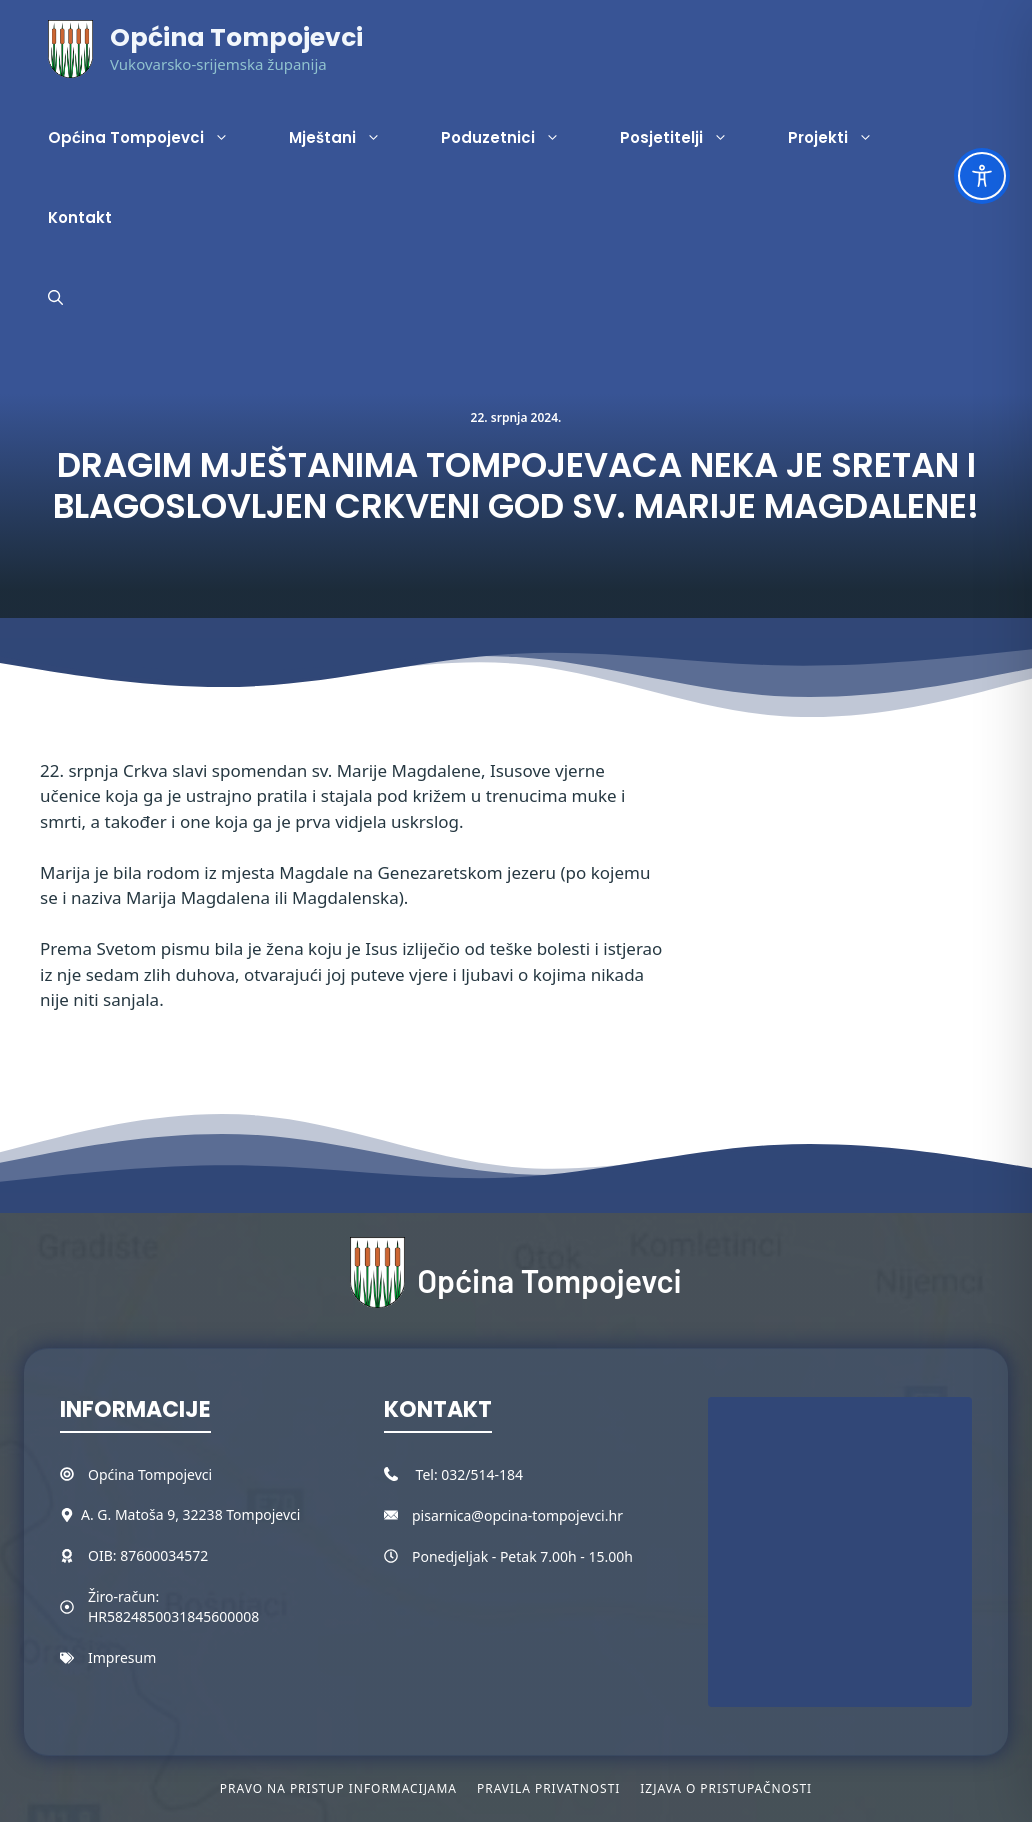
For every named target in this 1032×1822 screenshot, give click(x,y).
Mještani (350, 138)
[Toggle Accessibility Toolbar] (982, 176)
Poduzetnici (515, 138)
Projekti (845, 138)
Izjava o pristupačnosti (726, 1788)
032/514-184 (482, 1474)
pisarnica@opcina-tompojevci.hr (517, 1515)
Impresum (122, 1657)
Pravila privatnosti (548, 1788)
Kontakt (80, 217)
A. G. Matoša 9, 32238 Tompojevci (190, 1514)
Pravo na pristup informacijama (338, 1788)
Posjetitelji (689, 138)
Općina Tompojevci (236, 37)
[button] (55, 298)
